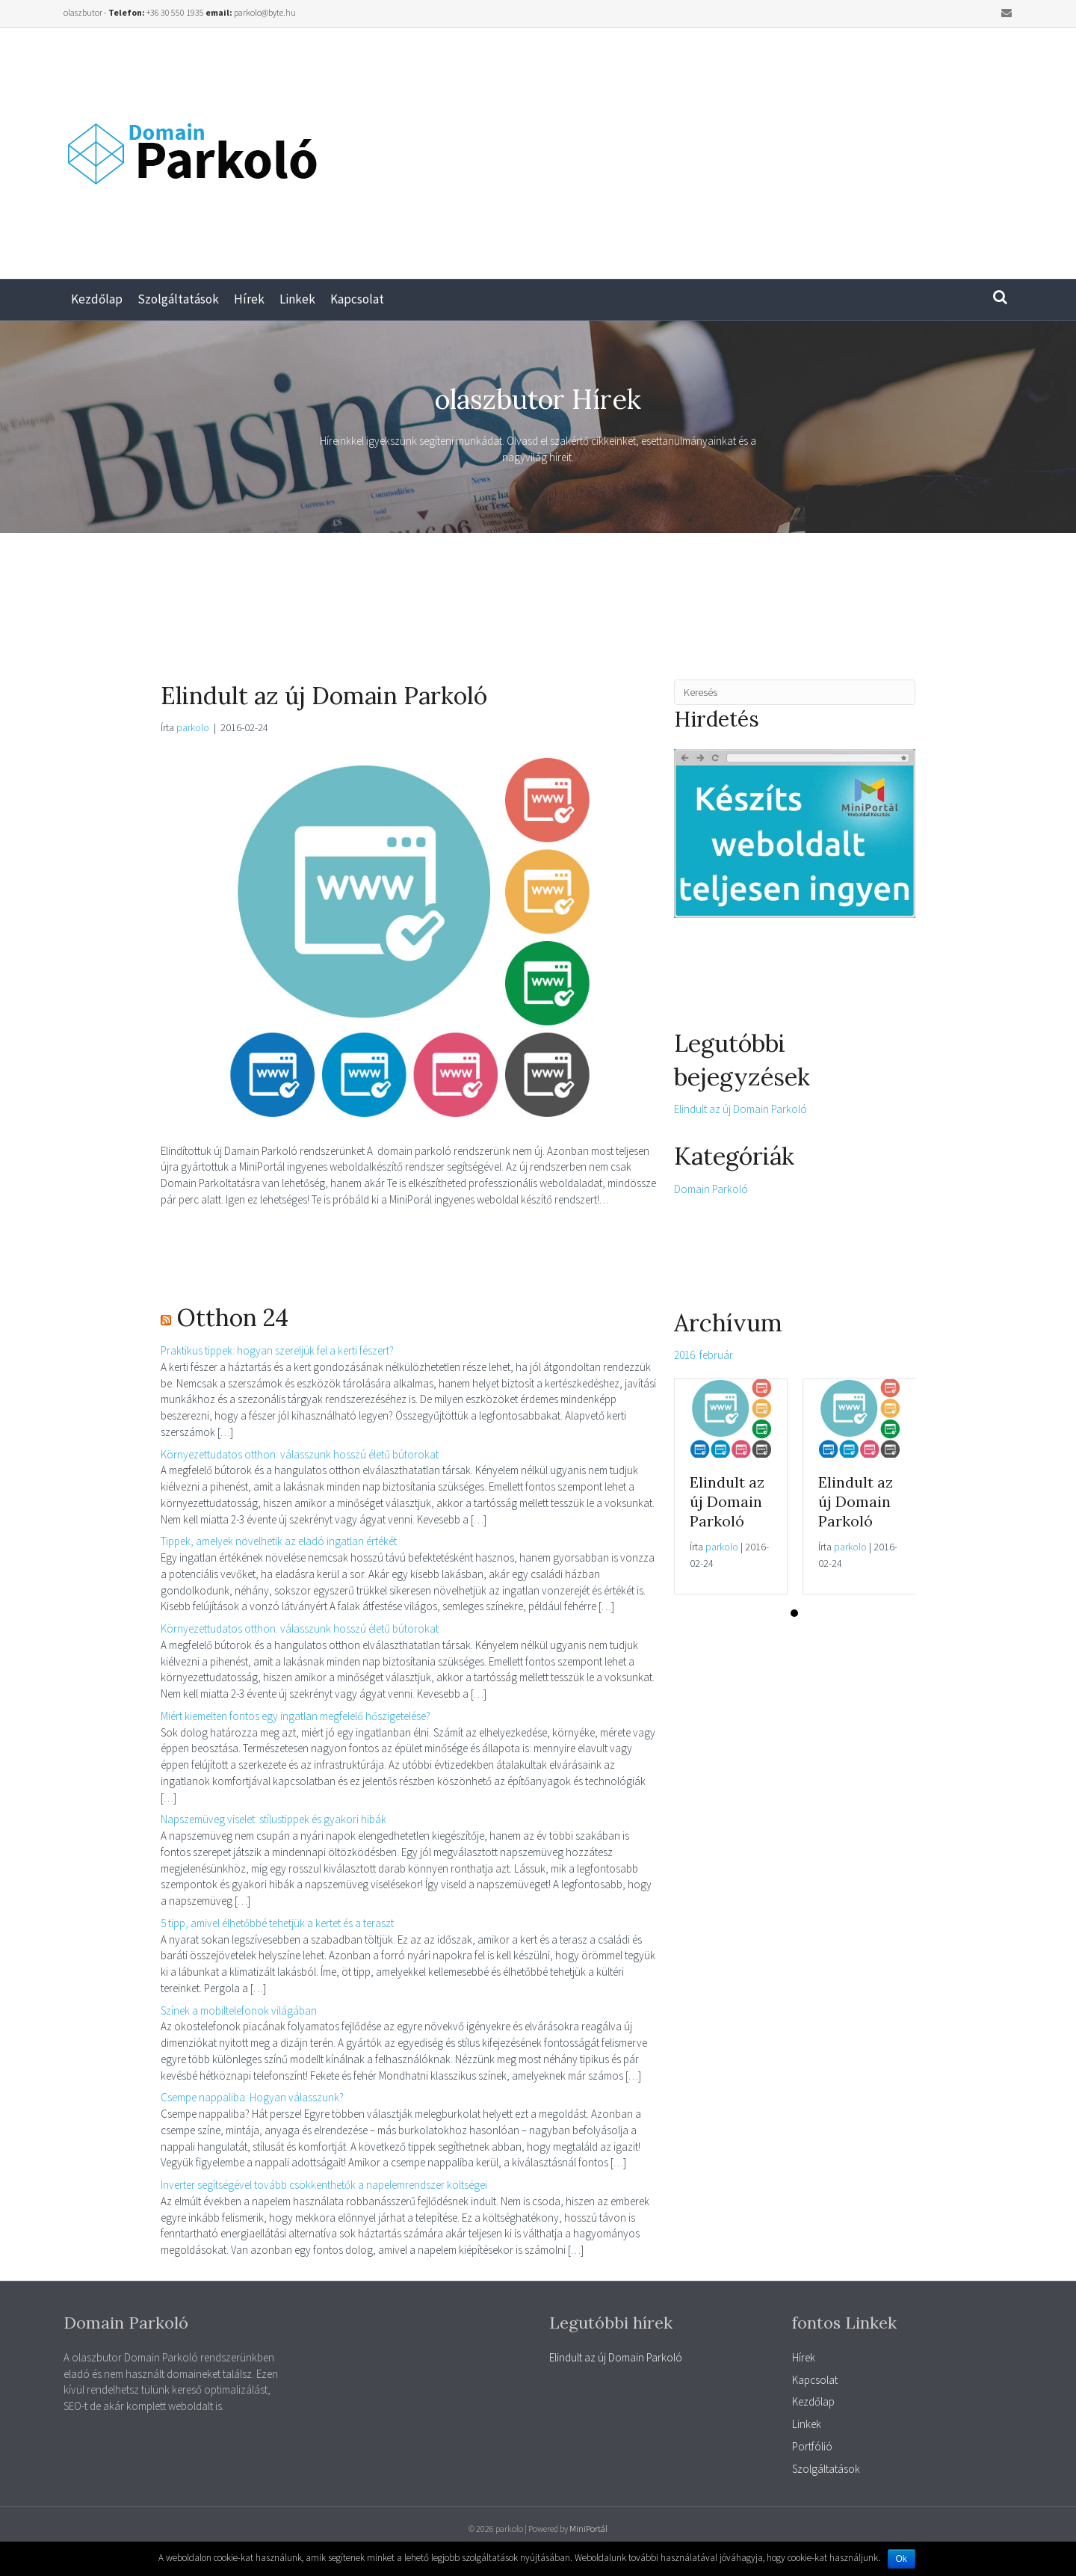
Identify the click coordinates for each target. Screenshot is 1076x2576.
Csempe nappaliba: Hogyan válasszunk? (252, 2097)
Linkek (297, 299)
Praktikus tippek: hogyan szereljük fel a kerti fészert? (277, 1350)
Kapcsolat (357, 299)
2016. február (703, 1355)
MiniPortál (588, 2528)
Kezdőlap (97, 299)
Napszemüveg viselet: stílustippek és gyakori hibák (273, 1819)
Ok (901, 2559)
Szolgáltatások (178, 299)
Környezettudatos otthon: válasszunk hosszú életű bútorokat (300, 1454)
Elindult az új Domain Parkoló (324, 695)
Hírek (249, 299)
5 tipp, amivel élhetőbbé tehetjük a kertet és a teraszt (277, 1923)
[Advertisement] (807, 147)
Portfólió (812, 2446)
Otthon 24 (232, 1317)
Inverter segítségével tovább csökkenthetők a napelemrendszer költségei (324, 2185)
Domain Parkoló (711, 1189)
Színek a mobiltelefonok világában (239, 2010)
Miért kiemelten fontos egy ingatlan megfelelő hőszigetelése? (295, 1716)
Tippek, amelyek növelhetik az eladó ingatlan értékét (279, 1541)
